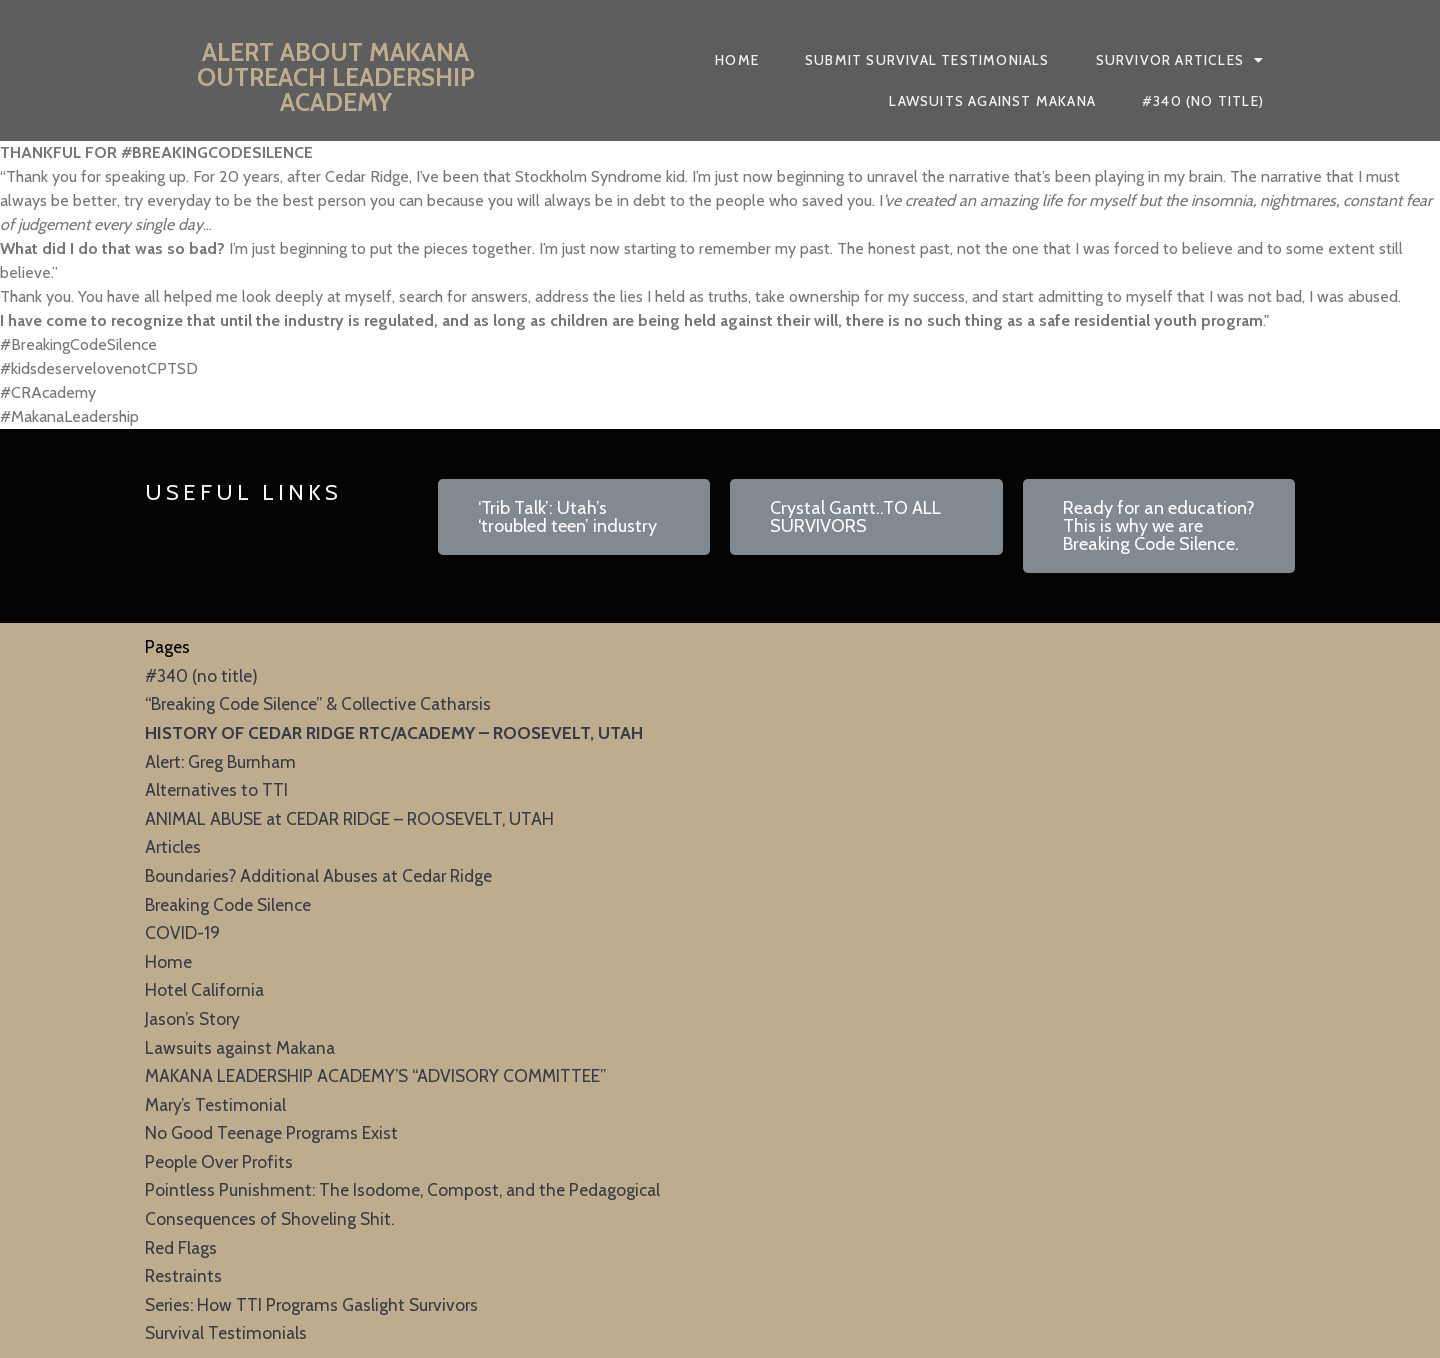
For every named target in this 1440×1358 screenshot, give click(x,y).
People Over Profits (219, 1161)
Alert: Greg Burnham (220, 761)
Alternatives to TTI (216, 789)
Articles (173, 846)
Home (168, 961)
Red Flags (181, 1247)
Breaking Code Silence (228, 904)
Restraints (183, 1275)
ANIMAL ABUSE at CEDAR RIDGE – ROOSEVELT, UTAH (349, 818)
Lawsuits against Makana (240, 1047)
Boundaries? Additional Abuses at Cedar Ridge (318, 875)
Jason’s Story (192, 1018)
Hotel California (204, 989)
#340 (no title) (201, 675)
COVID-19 (182, 932)
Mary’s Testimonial (215, 1104)
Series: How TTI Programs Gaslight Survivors (311, 1304)
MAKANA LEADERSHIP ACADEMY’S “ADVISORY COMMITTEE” (375, 1075)
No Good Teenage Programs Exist (271, 1132)
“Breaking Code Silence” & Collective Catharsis (318, 703)
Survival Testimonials (226, 1332)
